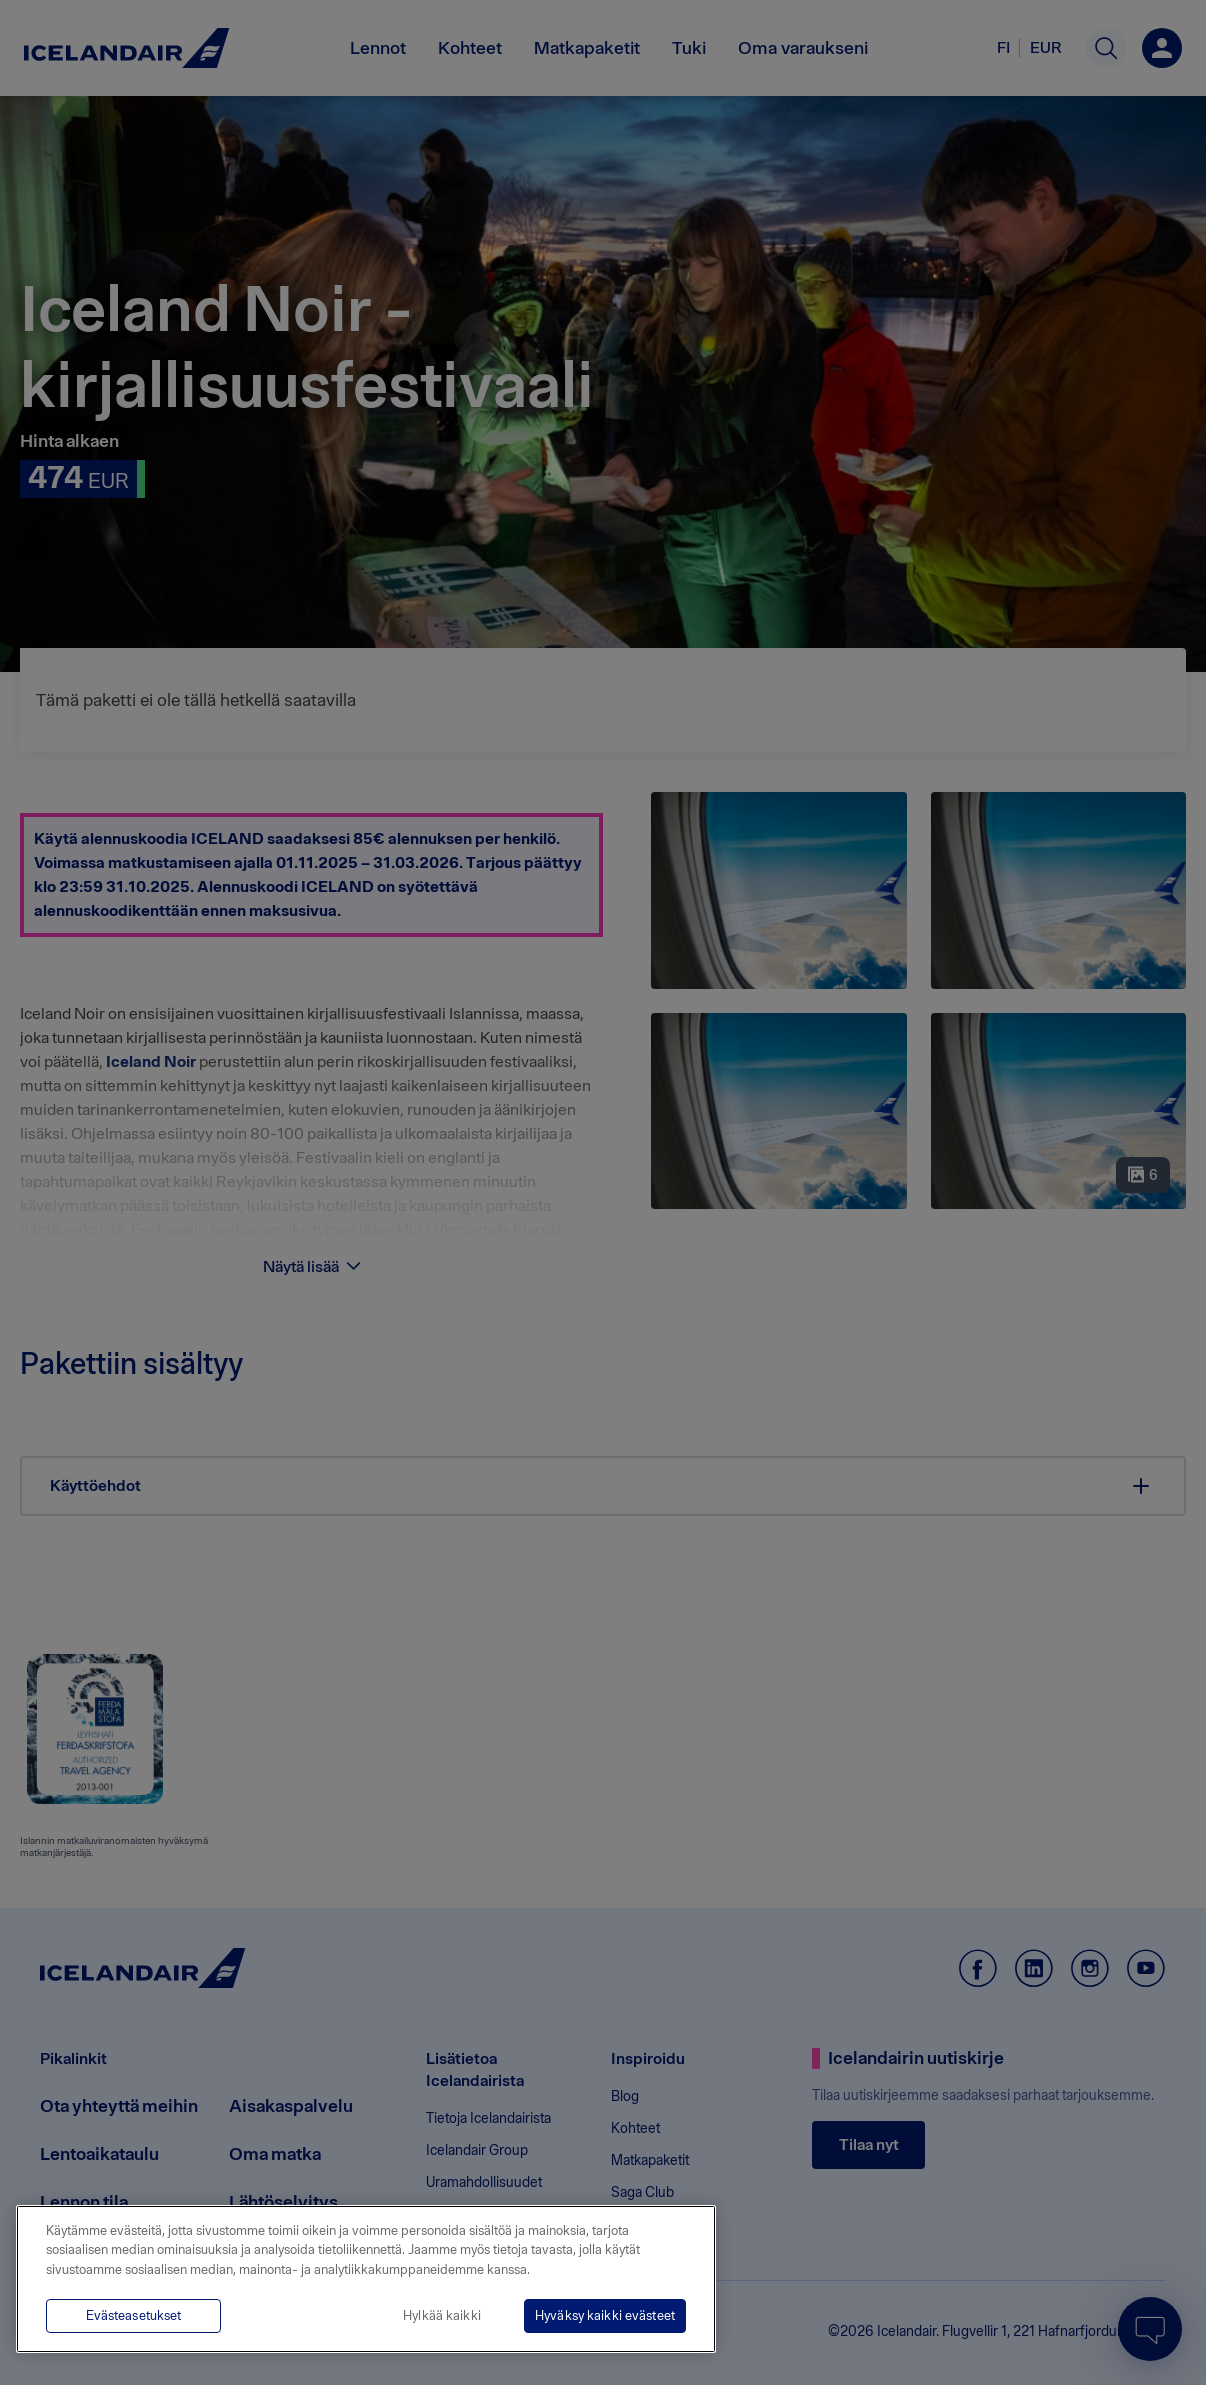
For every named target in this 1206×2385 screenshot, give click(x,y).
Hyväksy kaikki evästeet (605, 2315)
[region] (366, 2279)
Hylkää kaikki (442, 2315)
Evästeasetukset (134, 2315)
